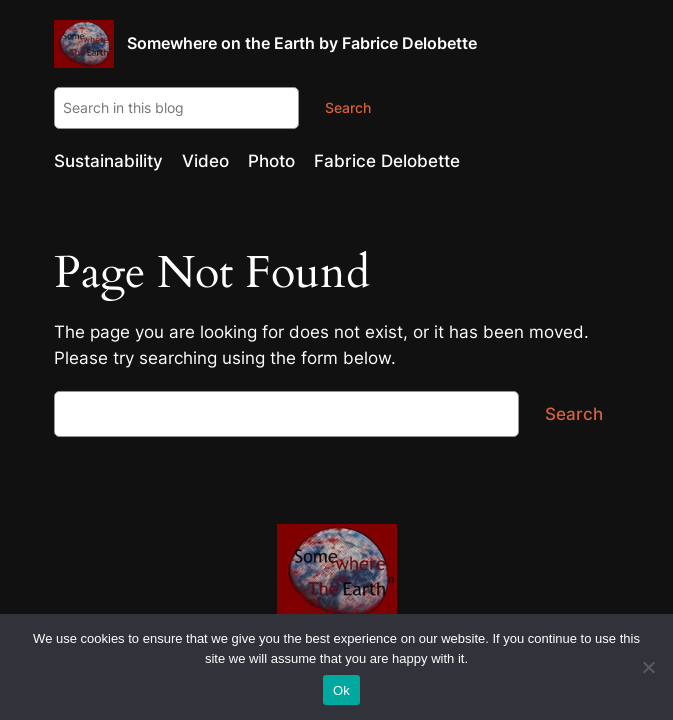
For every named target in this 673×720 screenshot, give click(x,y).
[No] (648, 667)
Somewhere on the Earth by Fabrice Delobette (302, 43)
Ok (341, 690)
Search (348, 107)
